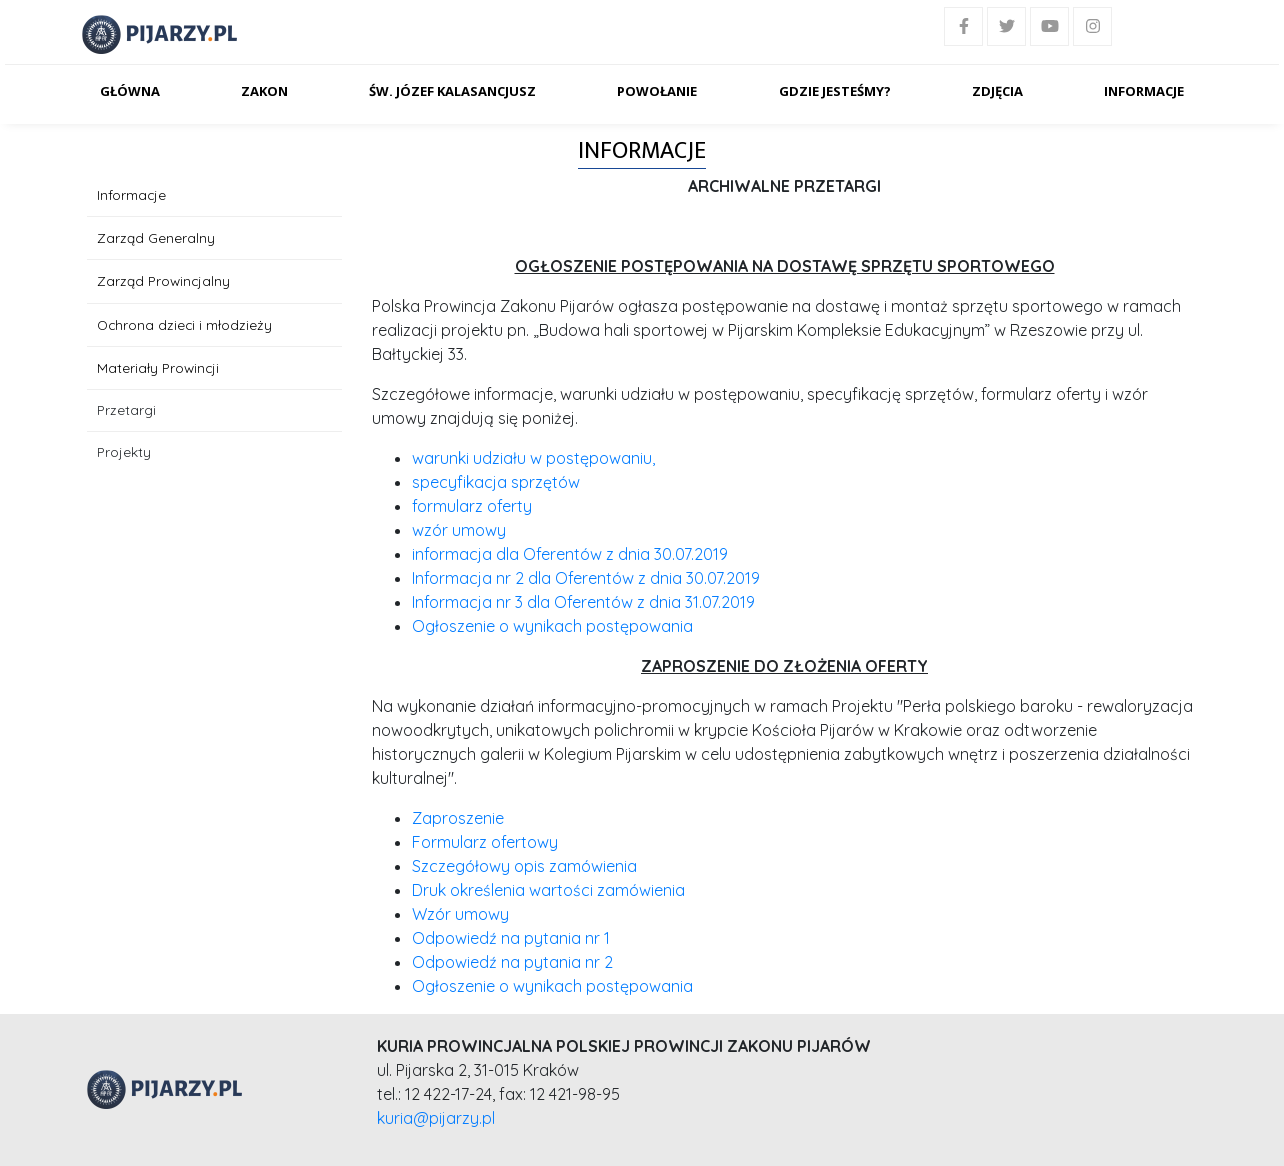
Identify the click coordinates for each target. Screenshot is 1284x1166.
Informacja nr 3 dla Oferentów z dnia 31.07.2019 (583, 602)
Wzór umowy (460, 914)
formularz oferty (472, 506)
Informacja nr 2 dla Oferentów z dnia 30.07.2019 (586, 578)
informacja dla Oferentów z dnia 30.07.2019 (570, 554)
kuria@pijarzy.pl (436, 1118)
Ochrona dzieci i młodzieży (184, 324)
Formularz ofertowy (485, 842)
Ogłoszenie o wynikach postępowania (552, 626)
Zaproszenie (458, 818)
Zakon (264, 91)
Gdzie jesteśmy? (835, 91)
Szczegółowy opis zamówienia (524, 866)
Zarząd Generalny (156, 237)
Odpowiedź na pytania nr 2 (512, 962)
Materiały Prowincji (158, 367)
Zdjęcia (997, 91)
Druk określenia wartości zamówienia (548, 890)
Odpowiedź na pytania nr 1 (511, 938)
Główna (130, 91)
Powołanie (657, 91)
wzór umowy (459, 530)
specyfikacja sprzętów (496, 482)
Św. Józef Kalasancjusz (452, 91)
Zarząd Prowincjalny (163, 280)
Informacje (1144, 91)
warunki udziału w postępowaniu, (533, 458)
